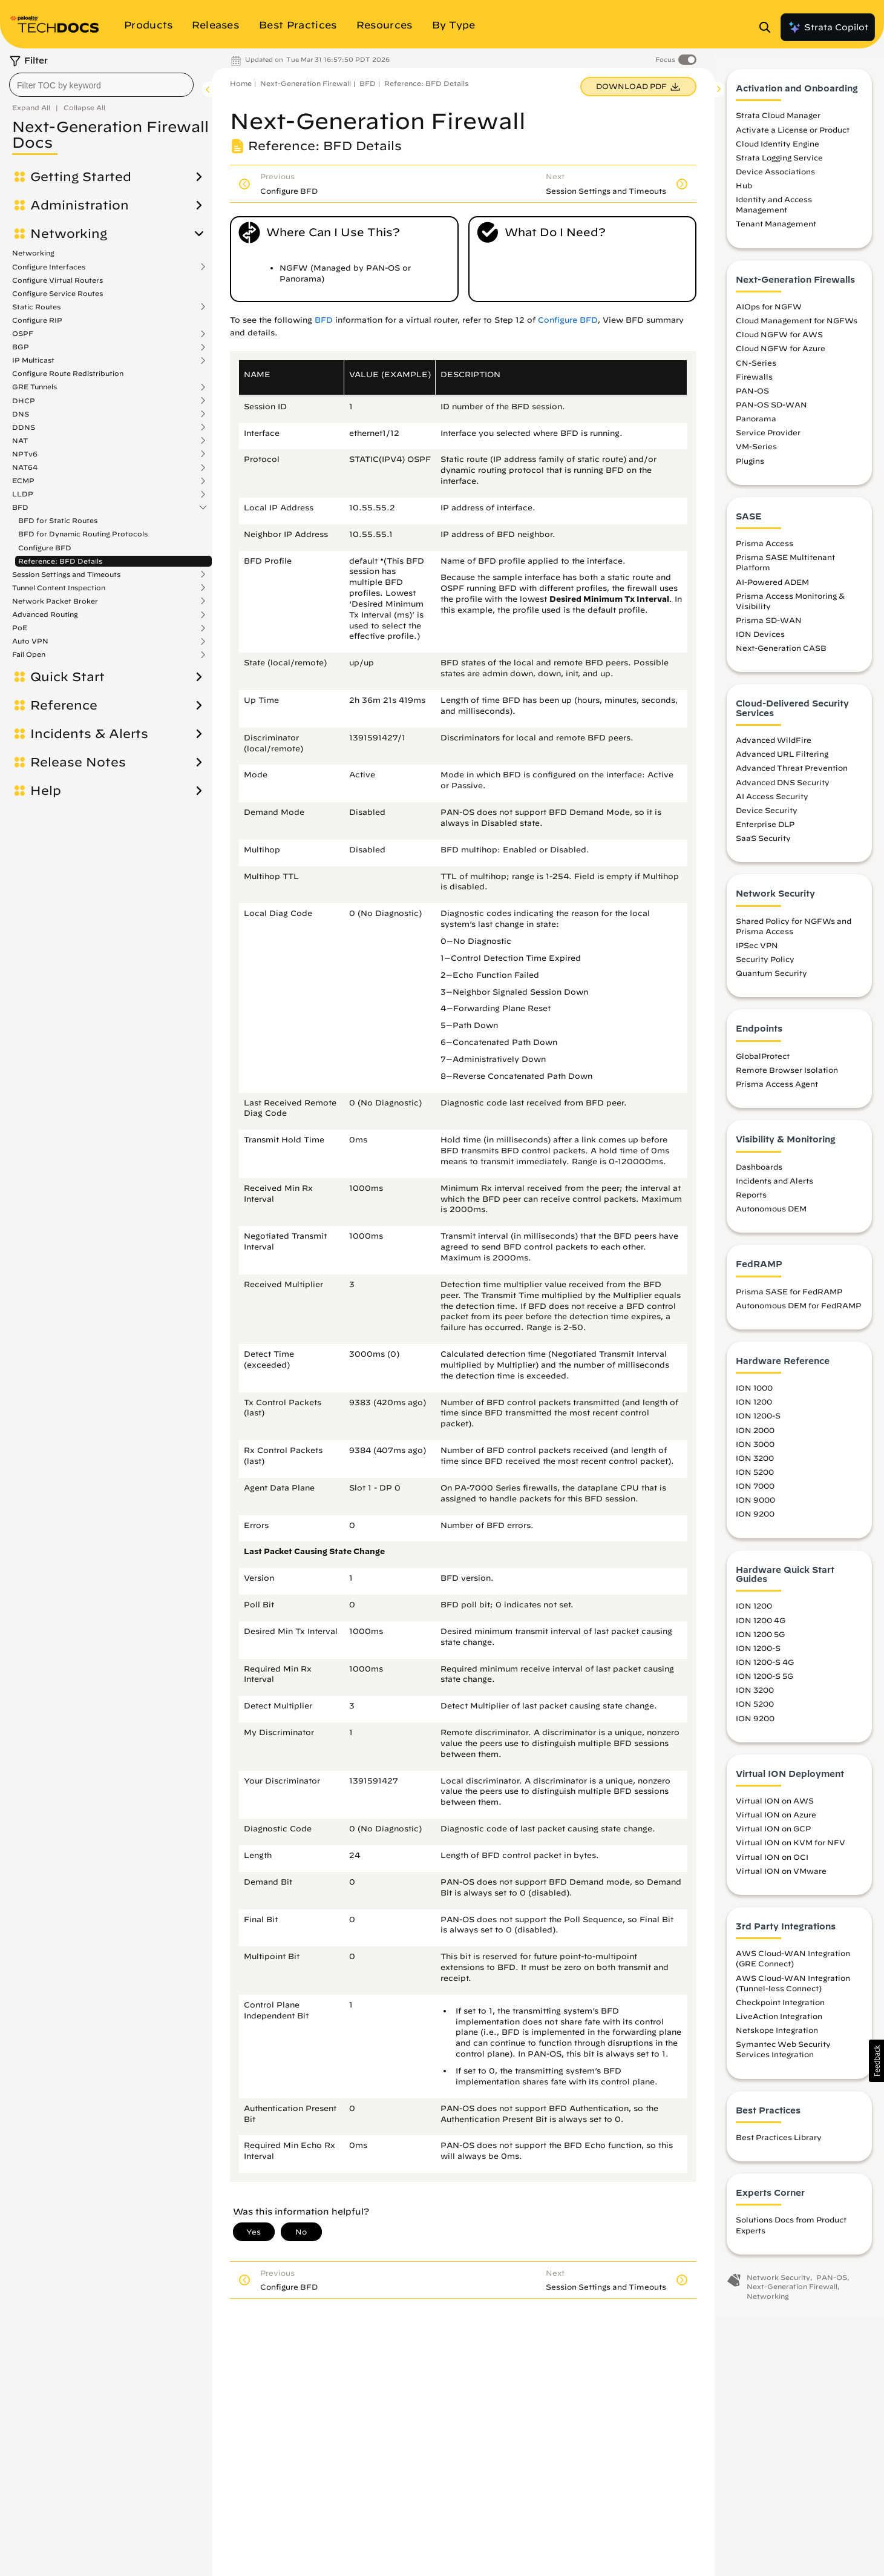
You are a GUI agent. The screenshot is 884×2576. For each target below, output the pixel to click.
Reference (63, 705)
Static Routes (36, 307)
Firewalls (754, 380)
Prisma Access (764, 546)
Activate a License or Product (793, 133)
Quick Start (67, 677)
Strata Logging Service (779, 161)
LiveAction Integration (779, 2019)
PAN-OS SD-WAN (771, 408)
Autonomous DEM (771, 1212)
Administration (79, 205)
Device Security (766, 813)
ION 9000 (755, 1503)
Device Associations (775, 175)
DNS (20, 414)
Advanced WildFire (773, 743)
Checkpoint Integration (780, 2005)
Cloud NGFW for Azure (780, 352)
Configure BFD (44, 548)
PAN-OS (752, 394)
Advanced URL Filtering (782, 757)
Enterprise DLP (765, 827)
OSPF (22, 333)
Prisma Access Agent (777, 1087)
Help (45, 790)
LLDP (22, 494)
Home (241, 83)
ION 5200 (755, 1475)
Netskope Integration (777, 2033)
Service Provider (768, 436)
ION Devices (760, 637)
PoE (19, 627)
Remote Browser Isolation (787, 1073)
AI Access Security (772, 800)
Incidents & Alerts (89, 733)
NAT (20, 440)
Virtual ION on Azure (776, 1818)
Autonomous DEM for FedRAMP (798, 1309)
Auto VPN (30, 641)
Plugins (750, 464)
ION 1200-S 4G (765, 1665)
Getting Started (80, 176)
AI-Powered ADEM (772, 585)
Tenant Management (776, 227)
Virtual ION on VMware (781, 1874)
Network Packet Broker (55, 601)
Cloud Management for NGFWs (796, 324)
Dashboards (759, 1170)
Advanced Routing (45, 614)
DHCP (23, 400)
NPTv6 (25, 454)
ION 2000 (755, 1433)
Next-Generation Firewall (305, 83)
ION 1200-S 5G (764, 1679)
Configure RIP (37, 320)
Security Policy (765, 962)
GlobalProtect (763, 1059)
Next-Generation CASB (781, 651)
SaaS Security (763, 841)
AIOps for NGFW (769, 310)
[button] (876, 2061)
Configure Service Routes (57, 293)
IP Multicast (33, 360)
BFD (20, 507)
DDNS (23, 427)
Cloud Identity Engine (777, 147)
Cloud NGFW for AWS (779, 338)
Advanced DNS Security (783, 786)
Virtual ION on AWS (775, 1804)
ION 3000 (755, 1447)
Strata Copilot (827, 27)
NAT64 (25, 467)
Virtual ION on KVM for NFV (790, 1846)
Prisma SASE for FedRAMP (789, 1295)
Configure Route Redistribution (67, 373)
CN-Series (756, 366)
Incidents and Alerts (774, 1184)
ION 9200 (755, 1517)
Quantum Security (771, 976)
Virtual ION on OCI (772, 1860)
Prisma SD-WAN (769, 623)
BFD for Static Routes (57, 520)
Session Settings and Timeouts (66, 574)
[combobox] (101, 85)
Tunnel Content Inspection (58, 587)
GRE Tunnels (34, 386)
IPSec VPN (757, 948)
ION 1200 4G (760, 1623)
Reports (751, 1198)
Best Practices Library (779, 2140)
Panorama (756, 422)
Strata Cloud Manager (778, 118)
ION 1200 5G (760, 1637)
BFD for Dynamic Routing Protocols (83, 534)
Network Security (778, 2281)
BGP (20, 347)
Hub (744, 189)
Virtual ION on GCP (773, 1832)
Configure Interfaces (48, 267)
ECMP (23, 480)
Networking (68, 233)
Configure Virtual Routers (57, 280)
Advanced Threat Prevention (792, 771)
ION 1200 (754, 1405)
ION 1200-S (758, 1419)
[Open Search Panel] (768, 27)
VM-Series (756, 450)
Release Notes (78, 762)
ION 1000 (754, 1391)
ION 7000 (755, 1489)
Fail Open (28, 654)
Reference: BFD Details (60, 561)
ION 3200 (755, 1461)
